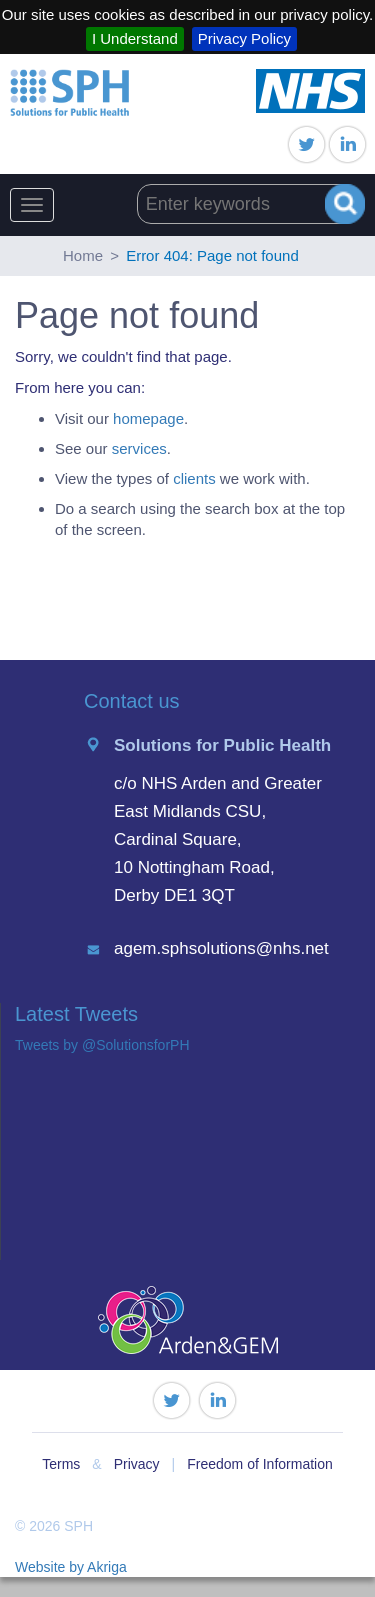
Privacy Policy (244, 38)
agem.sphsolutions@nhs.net (221, 948)
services (139, 448)
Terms (61, 1464)
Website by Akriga (71, 1567)
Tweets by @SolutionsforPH (102, 1045)
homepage (148, 418)
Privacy (137, 1464)
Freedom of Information (260, 1464)
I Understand (135, 38)
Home (83, 255)
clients (194, 478)
